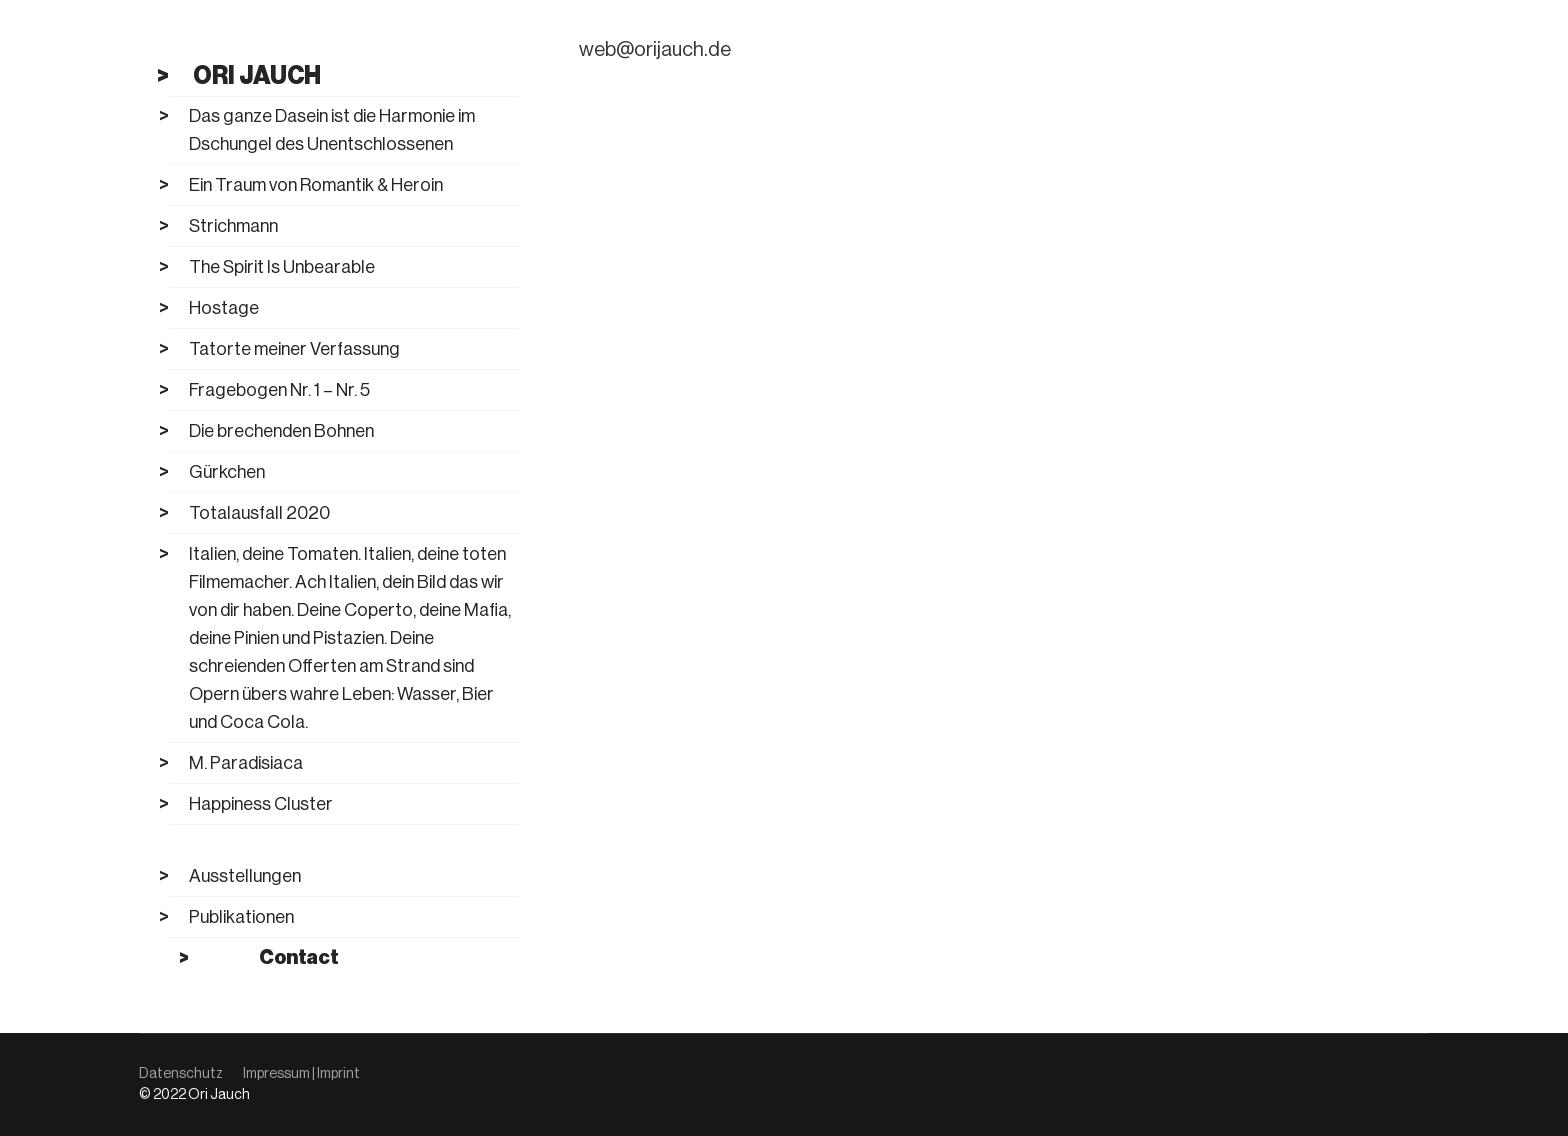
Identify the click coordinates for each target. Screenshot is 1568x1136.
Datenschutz (181, 1074)
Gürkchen (227, 472)
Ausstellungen (245, 876)
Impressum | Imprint (301, 1074)
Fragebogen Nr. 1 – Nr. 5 (279, 390)
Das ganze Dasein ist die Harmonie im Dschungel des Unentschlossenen (332, 130)
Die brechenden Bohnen (281, 431)
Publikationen (241, 917)
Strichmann (233, 226)
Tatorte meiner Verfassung (294, 349)
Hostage (224, 308)
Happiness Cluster (261, 804)
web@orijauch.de (655, 50)
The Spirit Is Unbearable (282, 267)
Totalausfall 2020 (259, 513)
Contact (298, 958)
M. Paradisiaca (246, 763)
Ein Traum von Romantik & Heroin (316, 185)
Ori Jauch (257, 75)
